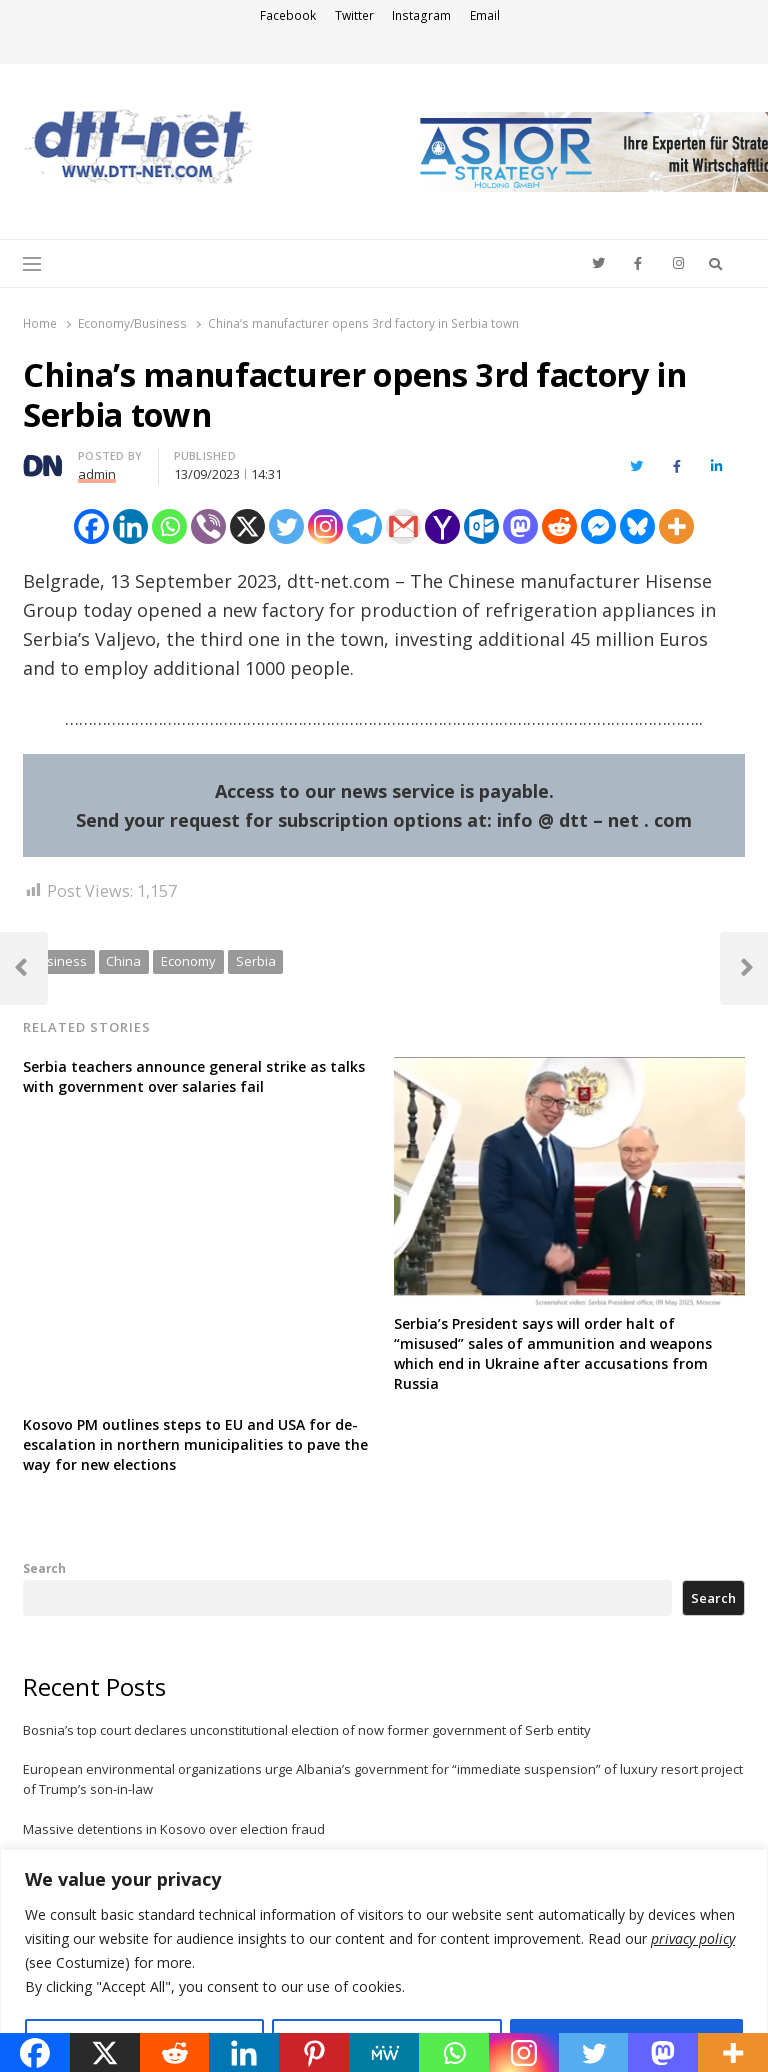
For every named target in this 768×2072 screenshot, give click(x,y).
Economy (188, 961)
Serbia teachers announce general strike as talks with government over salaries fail (194, 1076)
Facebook (288, 15)
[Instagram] (325, 526)
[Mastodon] (520, 526)
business (59, 961)
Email (485, 15)
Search (44, 1568)
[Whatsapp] (169, 526)
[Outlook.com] (481, 526)
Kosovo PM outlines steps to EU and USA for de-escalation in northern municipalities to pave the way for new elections (195, 1444)
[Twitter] (286, 526)
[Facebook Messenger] (598, 526)
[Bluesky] (637, 526)
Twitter (354, 15)
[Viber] (208, 526)
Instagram (421, 15)
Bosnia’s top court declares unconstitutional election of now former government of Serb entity (307, 1730)
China (123, 961)
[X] (247, 526)
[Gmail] (403, 526)
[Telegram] (364, 526)
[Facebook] (91, 526)
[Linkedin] (130, 526)
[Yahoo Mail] (442, 526)
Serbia (256, 961)
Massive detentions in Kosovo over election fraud (174, 1829)
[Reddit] (559, 526)
